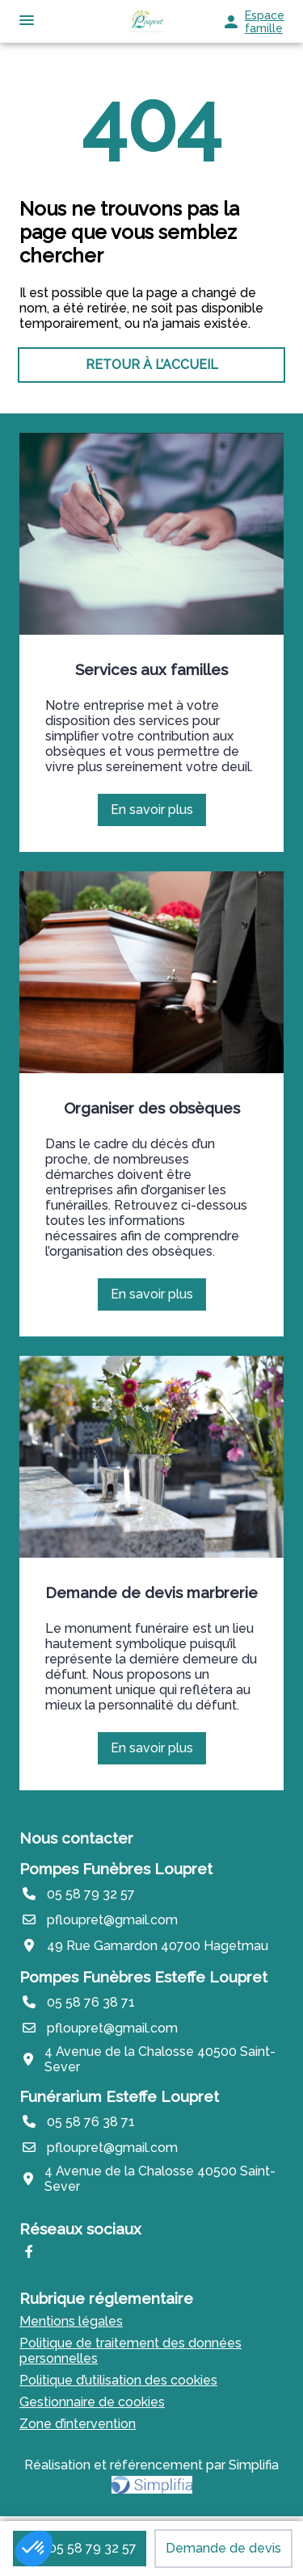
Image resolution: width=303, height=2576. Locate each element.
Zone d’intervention (77, 2423)
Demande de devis (223, 2548)
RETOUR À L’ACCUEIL (152, 364)
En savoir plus (157, 814)
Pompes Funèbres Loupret (116, 1868)
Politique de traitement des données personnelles (130, 2350)
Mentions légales (71, 2321)
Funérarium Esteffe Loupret (119, 2096)
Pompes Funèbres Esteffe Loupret (143, 1977)
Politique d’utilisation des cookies (118, 2380)
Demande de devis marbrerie (151, 1592)
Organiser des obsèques (152, 1108)
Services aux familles (151, 669)
